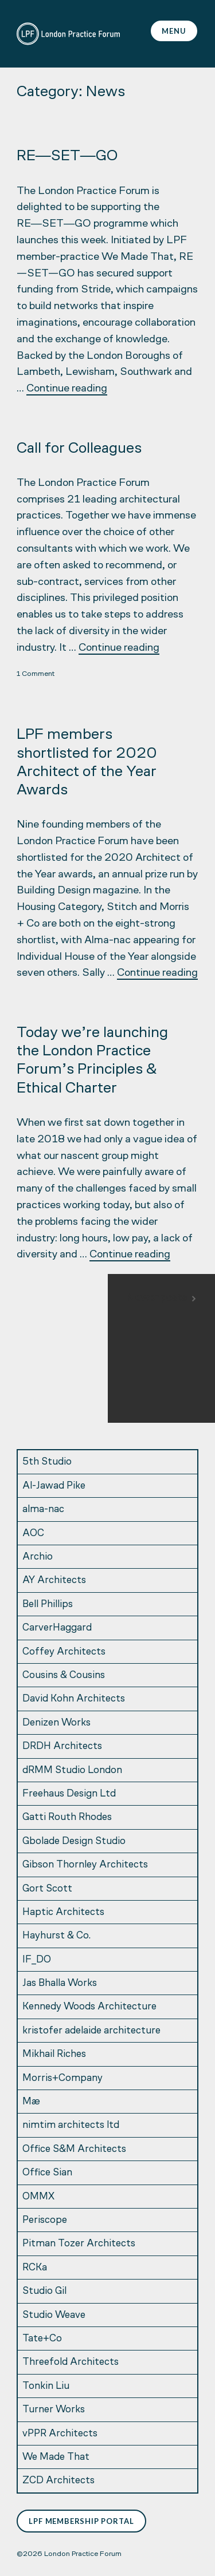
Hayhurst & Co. (56, 1936)
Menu (174, 30)
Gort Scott (47, 1889)
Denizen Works (56, 1723)
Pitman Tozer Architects (78, 2244)
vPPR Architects (59, 2434)
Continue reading (66, 388)
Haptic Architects (63, 1912)
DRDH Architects (62, 1746)
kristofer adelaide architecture (91, 2031)
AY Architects (54, 1580)
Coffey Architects (63, 1652)
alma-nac (43, 1509)
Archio (37, 1557)
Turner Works (53, 2410)
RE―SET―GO (67, 156)
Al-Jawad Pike (53, 1486)
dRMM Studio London (72, 1770)
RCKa (34, 2268)
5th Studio (47, 1462)
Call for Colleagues (79, 449)
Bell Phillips (47, 1604)
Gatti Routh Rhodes (67, 1817)
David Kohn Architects (73, 1699)
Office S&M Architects (74, 2149)
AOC (33, 1533)
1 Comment (35, 674)
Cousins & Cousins (63, 1675)
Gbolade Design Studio (74, 1841)
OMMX (38, 2197)
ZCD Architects (58, 2481)
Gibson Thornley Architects (85, 1865)
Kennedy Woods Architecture (89, 2007)
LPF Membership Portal (81, 2521)
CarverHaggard (57, 1628)
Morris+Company (62, 2078)
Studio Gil (44, 2291)
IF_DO (36, 1960)
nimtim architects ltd (70, 2125)
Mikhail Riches (54, 2054)
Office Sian (47, 2173)
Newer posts (156, 1298)
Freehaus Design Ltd (69, 1794)
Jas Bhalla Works (59, 1983)
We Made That (55, 2457)
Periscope (44, 2220)
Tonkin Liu (45, 2386)
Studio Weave (53, 2315)
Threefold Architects (70, 2362)
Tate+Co (42, 2339)
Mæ (31, 2102)
